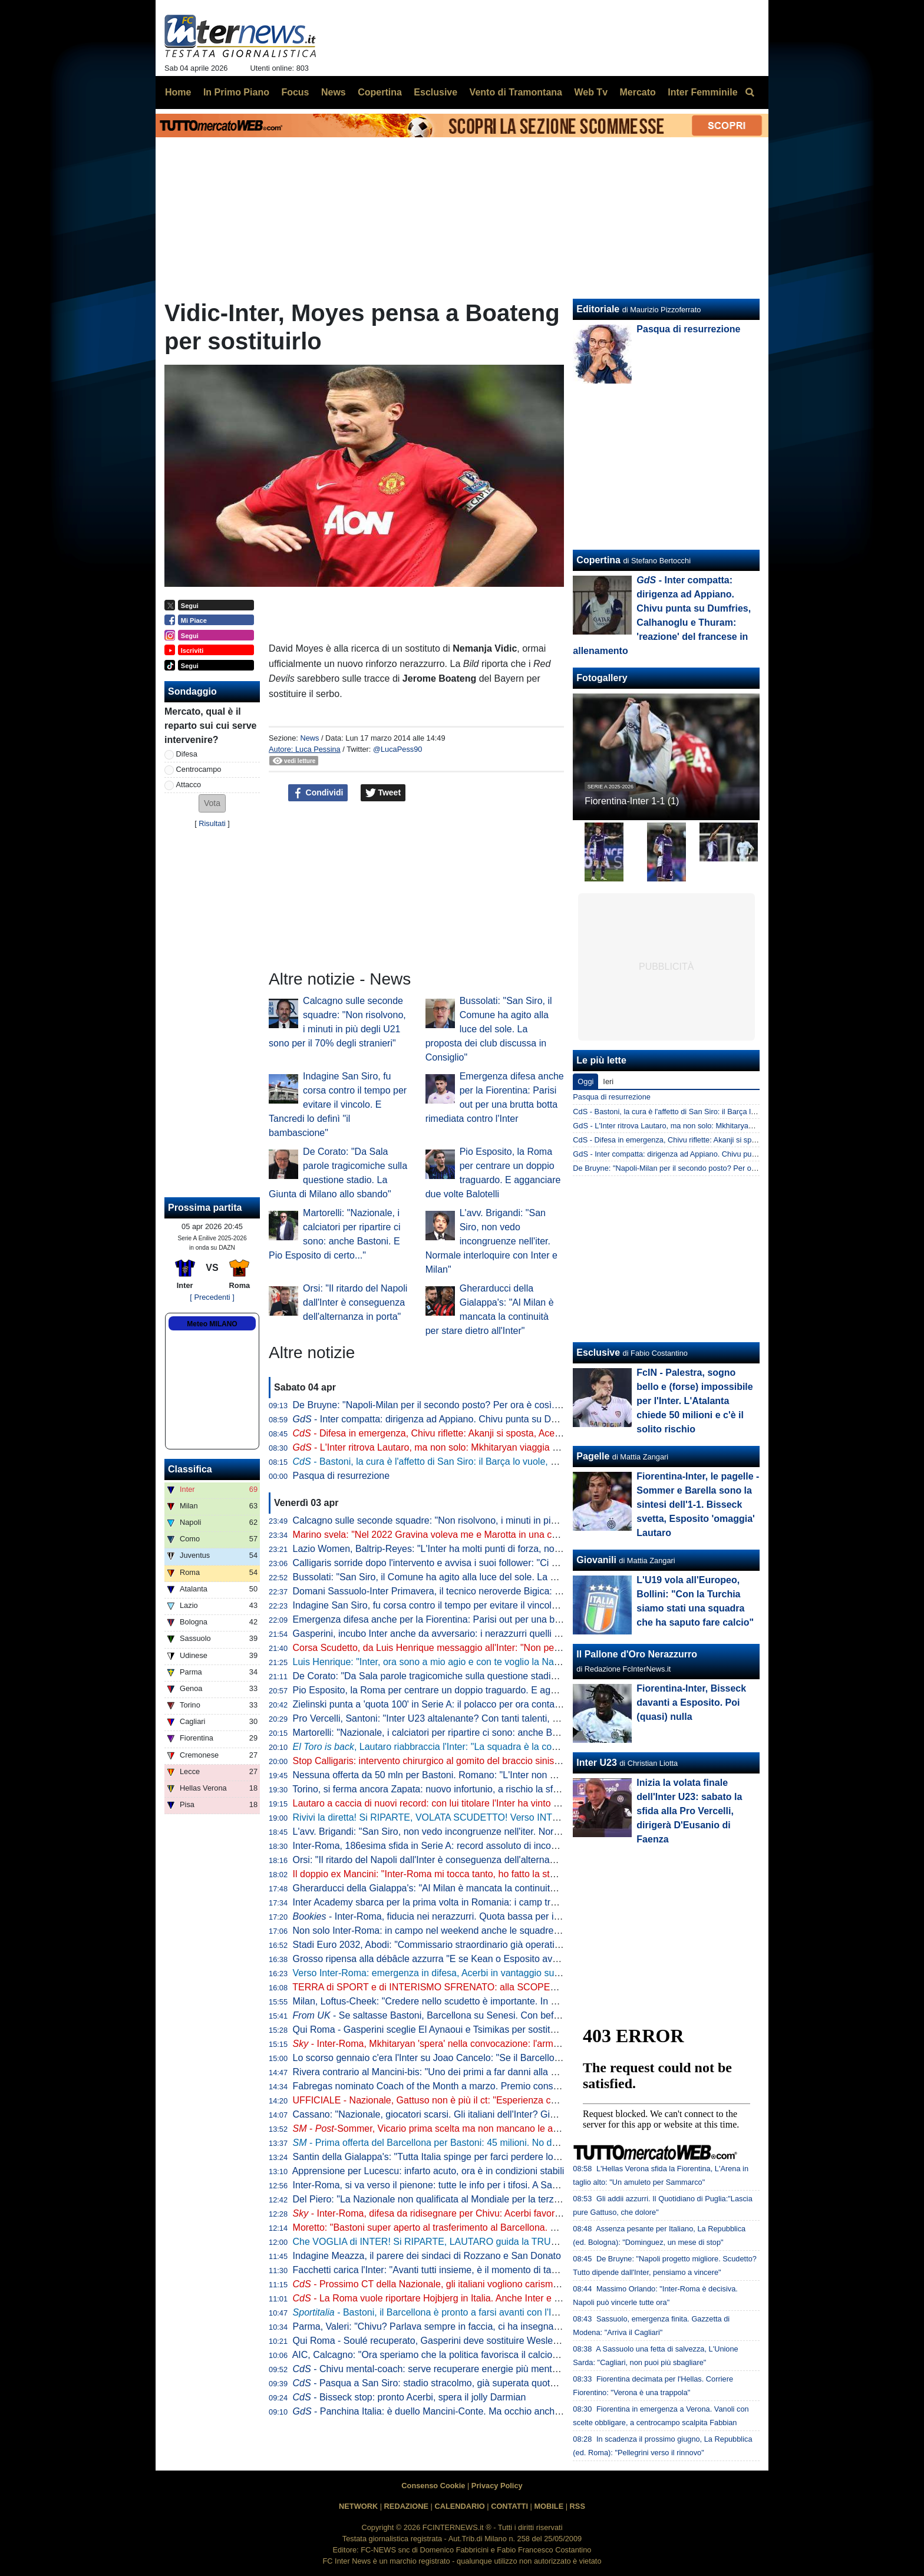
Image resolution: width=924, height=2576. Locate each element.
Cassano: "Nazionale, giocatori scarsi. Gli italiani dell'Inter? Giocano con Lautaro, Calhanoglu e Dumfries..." (517, 2114)
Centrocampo (199, 769)
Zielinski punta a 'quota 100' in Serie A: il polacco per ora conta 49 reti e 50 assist (462, 1704)
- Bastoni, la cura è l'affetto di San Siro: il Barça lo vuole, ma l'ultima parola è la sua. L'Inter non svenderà (522, 1462)
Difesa (186, 753)
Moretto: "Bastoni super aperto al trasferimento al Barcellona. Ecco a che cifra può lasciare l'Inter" (496, 2227)
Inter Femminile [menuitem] (702, 92)
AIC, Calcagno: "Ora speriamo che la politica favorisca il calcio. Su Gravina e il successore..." (486, 2355)
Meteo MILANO (212, 1324)
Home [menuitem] (178, 92)
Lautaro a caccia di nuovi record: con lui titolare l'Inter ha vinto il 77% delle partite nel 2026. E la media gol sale (523, 1803)
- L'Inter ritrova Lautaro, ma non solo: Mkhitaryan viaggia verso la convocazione (469, 1447)
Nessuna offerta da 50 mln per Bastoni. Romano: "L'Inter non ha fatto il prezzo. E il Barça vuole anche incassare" (528, 1775)
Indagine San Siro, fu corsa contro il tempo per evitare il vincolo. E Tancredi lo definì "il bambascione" (338, 1104)
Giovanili (596, 1560)
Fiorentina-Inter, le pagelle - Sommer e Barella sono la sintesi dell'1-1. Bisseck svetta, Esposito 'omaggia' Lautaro (697, 1504)
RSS (577, 2506)
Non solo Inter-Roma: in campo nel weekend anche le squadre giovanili (441, 1931)
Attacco (189, 784)
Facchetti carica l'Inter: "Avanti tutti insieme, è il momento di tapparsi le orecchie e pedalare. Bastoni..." (507, 2270)
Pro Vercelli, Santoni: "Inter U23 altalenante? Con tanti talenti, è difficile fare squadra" (470, 1718)
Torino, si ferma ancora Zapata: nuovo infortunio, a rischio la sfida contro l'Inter (455, 1789)
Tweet (383, 793)
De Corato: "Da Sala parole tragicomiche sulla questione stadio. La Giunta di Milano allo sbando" (495, 1676)
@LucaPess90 (397, 749)
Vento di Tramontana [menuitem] (516, 92)
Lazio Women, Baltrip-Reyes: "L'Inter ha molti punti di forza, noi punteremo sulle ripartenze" (483, 1549)
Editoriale (597, 309)
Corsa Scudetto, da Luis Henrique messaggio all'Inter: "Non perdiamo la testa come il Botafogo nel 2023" (512, 1648)
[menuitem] (749, 92)
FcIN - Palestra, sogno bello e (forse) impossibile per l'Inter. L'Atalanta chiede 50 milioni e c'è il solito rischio (694, 1401)
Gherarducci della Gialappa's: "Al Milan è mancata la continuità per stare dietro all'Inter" (475, 1888)
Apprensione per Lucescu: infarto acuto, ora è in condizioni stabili (428, 2171)
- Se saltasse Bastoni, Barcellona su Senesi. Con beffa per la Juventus (460, 2015)
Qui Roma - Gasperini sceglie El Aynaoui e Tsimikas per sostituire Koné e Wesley (462, 2030)
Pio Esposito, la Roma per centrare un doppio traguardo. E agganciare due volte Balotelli (478, 1690)
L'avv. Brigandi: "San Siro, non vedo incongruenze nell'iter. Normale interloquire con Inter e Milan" (491, 1241)
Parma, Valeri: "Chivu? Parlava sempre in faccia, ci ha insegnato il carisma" (450, 2326)
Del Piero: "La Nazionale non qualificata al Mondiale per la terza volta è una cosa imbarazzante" (493, 2199)
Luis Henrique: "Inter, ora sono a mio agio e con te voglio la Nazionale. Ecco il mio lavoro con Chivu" (502, 1662)
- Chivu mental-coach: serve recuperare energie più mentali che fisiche (451, 2369)
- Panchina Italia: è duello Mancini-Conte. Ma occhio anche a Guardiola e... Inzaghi (476, 2411)
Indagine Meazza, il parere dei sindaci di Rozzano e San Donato (427, 2256)
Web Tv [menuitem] (591, 92)
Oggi (585, 1081)
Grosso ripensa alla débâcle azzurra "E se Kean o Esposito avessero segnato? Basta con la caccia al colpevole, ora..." (540, 1959)
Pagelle (592, 1456)
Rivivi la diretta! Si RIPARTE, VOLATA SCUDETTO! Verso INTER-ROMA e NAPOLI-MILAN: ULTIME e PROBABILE (535, 1817)
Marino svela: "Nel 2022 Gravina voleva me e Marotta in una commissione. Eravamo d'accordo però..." (507, 1535)
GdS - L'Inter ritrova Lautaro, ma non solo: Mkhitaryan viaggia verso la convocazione (714, 1125)
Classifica (190, 1469)
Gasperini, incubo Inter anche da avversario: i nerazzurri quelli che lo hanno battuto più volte (485, 1634)
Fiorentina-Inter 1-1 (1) (632, 801)
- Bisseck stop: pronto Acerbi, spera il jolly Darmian (409, 2397)
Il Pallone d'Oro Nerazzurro (636, 1654)
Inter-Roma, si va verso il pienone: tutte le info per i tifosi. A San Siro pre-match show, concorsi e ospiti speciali (523, 2185)
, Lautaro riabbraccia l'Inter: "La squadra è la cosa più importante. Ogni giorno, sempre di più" (518, 1747)
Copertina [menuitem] (380, 92)
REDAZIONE (406, 2506)
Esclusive (598, 1353)
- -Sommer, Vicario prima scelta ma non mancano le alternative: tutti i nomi (466, 2128)
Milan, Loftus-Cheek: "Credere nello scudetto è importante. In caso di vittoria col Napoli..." (479, 2001)
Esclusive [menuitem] (435, 92)
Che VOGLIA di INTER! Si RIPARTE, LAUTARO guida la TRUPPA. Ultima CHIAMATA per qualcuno (500, 2242)
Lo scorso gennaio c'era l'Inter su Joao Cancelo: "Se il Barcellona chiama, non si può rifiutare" (488, 2058)
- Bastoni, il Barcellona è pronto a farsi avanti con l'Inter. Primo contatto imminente (486, 2312)
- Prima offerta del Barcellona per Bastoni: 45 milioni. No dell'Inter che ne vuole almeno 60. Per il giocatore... (527, 2143)
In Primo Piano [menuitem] (236, 92)
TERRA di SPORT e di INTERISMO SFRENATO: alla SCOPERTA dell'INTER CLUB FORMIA (487, 1987)
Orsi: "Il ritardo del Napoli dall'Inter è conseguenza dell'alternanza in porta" (355, 1302)
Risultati (212, 823)
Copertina (598, 560)
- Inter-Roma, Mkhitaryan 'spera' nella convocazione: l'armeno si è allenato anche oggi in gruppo (503, 2044)
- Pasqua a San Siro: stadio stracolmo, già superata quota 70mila (439, 2383)
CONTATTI (509, 2506)
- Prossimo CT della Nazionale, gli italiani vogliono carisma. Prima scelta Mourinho (475, 2284)
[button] (212, 803)
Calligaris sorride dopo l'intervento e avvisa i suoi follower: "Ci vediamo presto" (456, 1563)
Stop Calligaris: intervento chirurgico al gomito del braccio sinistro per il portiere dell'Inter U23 (487, 1761)
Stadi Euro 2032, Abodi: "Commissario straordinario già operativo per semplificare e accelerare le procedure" (520, 1945)
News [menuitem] (333, 92)
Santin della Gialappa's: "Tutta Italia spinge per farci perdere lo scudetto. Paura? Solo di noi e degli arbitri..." (517, 2157)
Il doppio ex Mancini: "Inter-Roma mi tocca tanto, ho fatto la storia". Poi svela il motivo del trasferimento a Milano (527, 1874)
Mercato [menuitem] (637, 92)
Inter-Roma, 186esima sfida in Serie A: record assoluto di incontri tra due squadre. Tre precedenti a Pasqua (517, 1846)
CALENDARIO (459, 2506)
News (309, 738)
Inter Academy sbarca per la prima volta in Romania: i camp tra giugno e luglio (456, 1902)
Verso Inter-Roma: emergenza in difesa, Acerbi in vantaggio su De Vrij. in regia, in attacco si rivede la (532, 1973)
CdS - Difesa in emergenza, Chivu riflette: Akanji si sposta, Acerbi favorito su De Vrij (712, 1139)
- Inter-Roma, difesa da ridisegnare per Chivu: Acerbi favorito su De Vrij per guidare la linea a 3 (500, 2213)
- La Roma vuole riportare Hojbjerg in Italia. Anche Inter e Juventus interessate (467, 2298)
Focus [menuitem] (295, 92)
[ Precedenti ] (212, 1297)
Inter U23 (596, 1763)
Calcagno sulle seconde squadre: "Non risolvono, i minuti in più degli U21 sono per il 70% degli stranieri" (510, 1520)
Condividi (318, 793)
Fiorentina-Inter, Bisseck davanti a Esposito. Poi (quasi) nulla (691, 1702)
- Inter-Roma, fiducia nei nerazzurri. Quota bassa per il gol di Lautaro (454, 1916)
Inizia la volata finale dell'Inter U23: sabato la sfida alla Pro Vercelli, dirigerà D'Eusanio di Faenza (689, 1811)
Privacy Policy (497, 2485)
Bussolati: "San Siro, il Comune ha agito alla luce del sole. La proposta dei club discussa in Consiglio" (488, 1029)
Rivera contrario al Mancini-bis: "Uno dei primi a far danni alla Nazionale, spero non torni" (478, 2072)
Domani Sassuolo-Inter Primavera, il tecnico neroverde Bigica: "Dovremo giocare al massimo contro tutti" (511, 1591)
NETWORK (358, 2506)
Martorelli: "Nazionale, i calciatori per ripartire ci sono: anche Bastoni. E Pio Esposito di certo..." (491, 1733)
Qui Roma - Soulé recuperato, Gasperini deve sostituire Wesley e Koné (441, 2341)
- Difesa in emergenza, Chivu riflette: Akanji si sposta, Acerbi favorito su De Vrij (467, 1433)
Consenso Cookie (433, 2485)
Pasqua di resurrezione (341, 1476)
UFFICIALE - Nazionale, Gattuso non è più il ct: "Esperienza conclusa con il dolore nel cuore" (487, 2100)
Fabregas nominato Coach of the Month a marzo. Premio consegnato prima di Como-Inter (480, 2086)
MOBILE (548, 2506)
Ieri (608, 1081)
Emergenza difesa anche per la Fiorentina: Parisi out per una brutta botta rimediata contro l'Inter (493, 1619)
